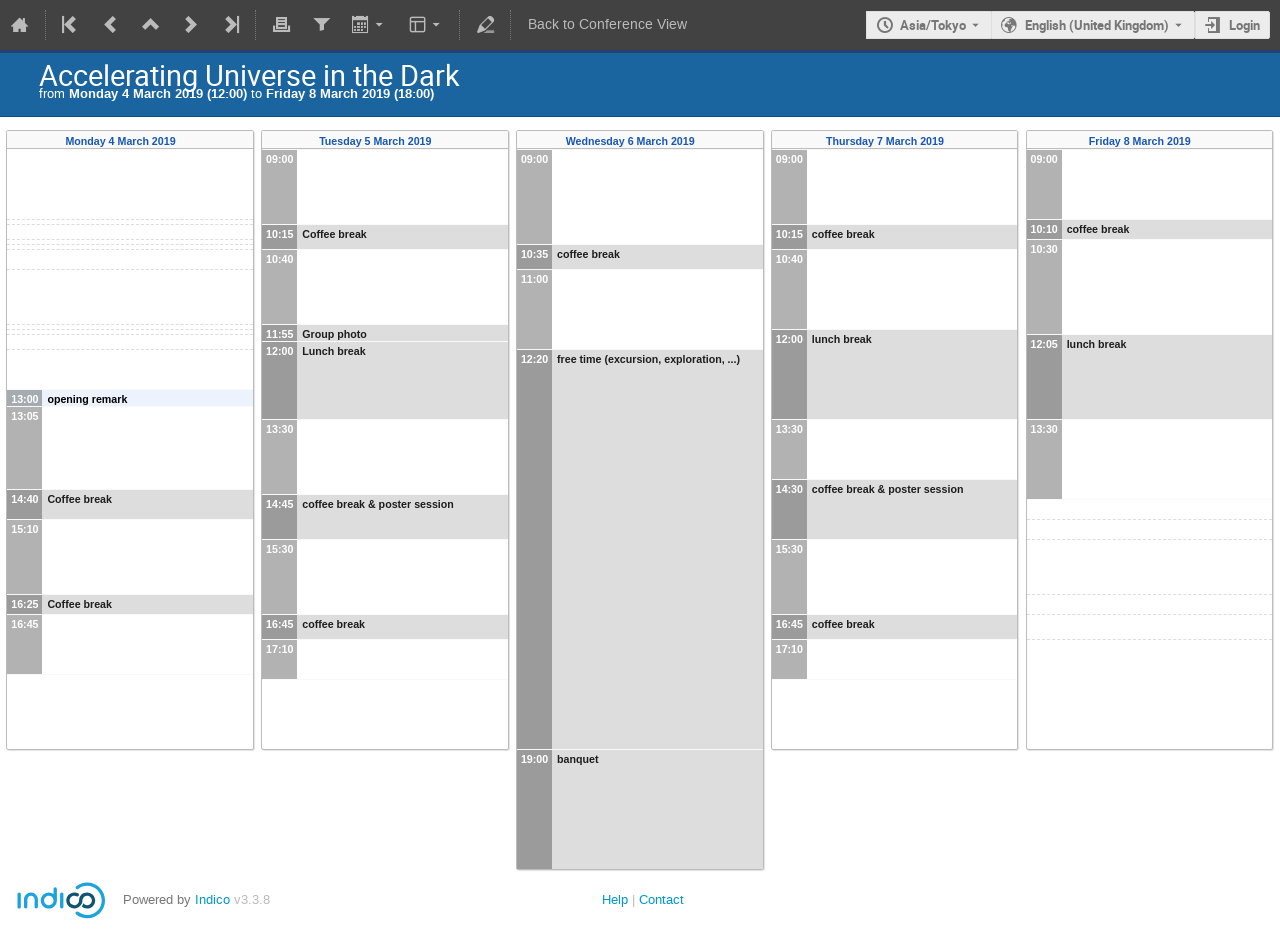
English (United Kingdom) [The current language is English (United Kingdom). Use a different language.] (1097, 25)
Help (615, 899)
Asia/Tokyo (933, 25)
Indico (212, 899)
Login (1244, 25)
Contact (661, 899)
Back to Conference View (607, 24)
